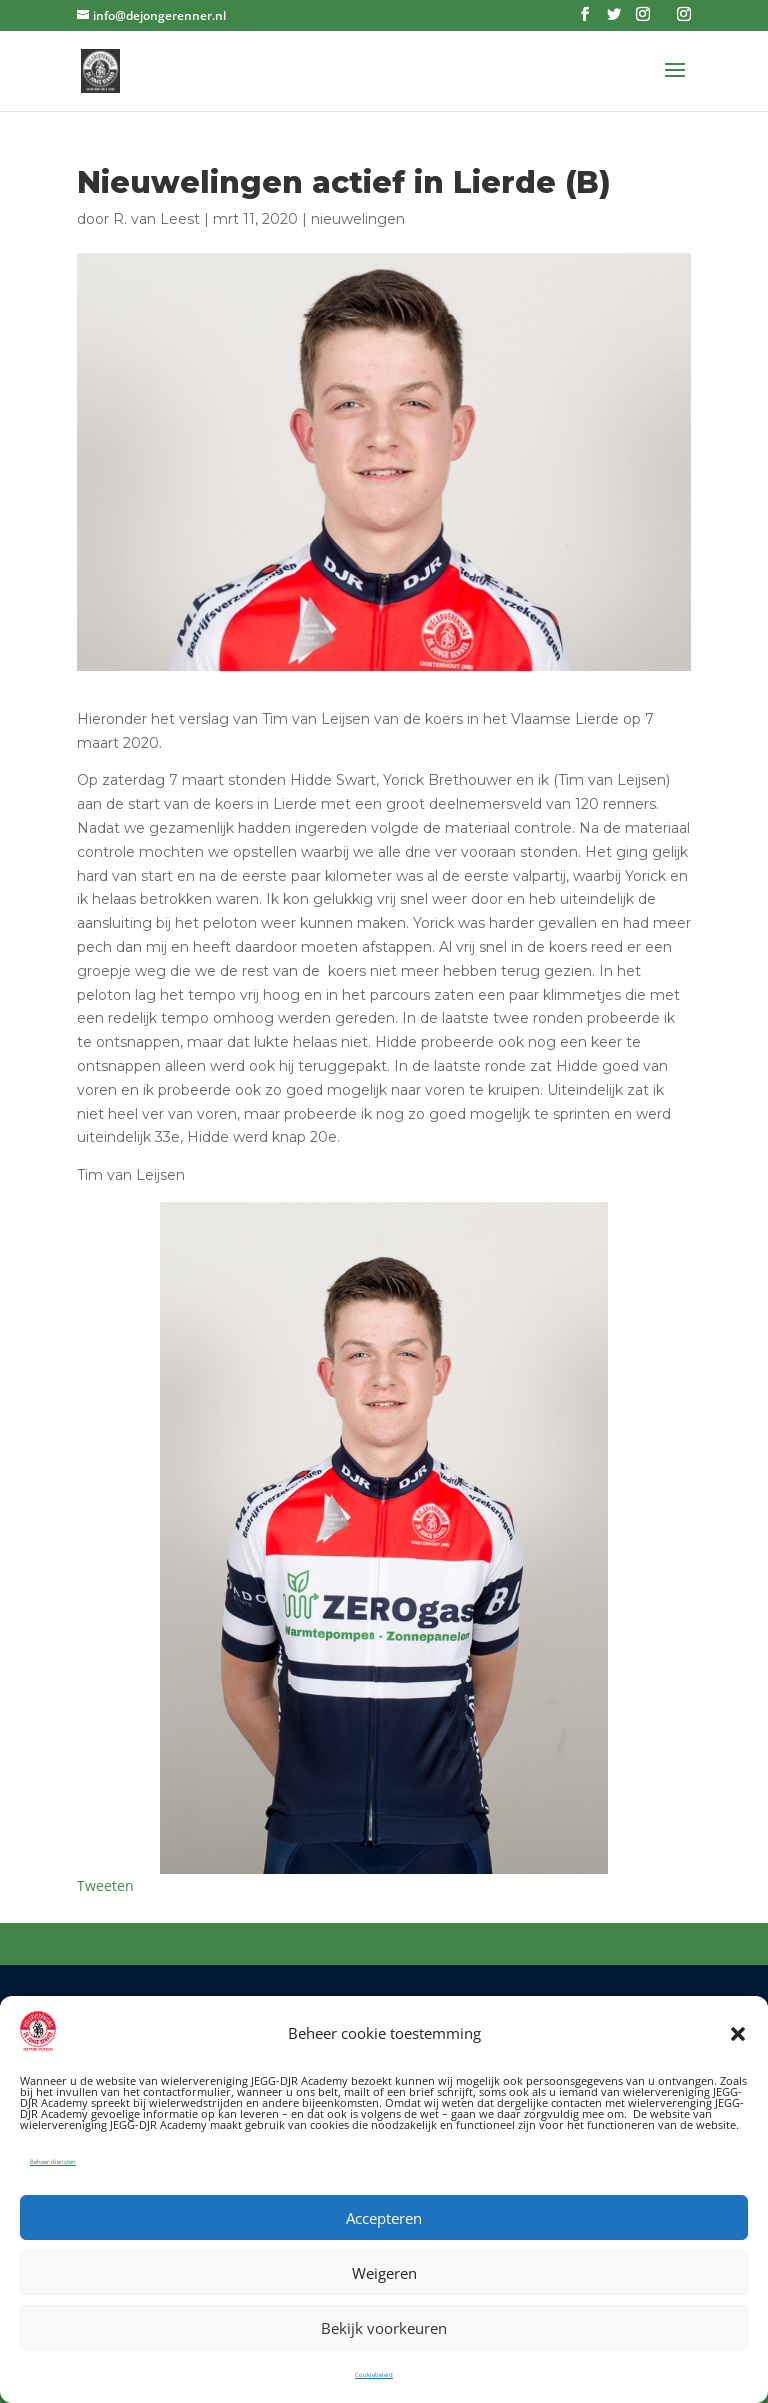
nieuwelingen (358, 219)
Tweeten (105, 1885)
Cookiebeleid (374, 2375)
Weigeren (384, 2273)
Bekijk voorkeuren (384, 2328)
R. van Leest (156, 219)
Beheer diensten (53, 2162)
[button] (738, 2034)
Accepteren (384, 2218)
